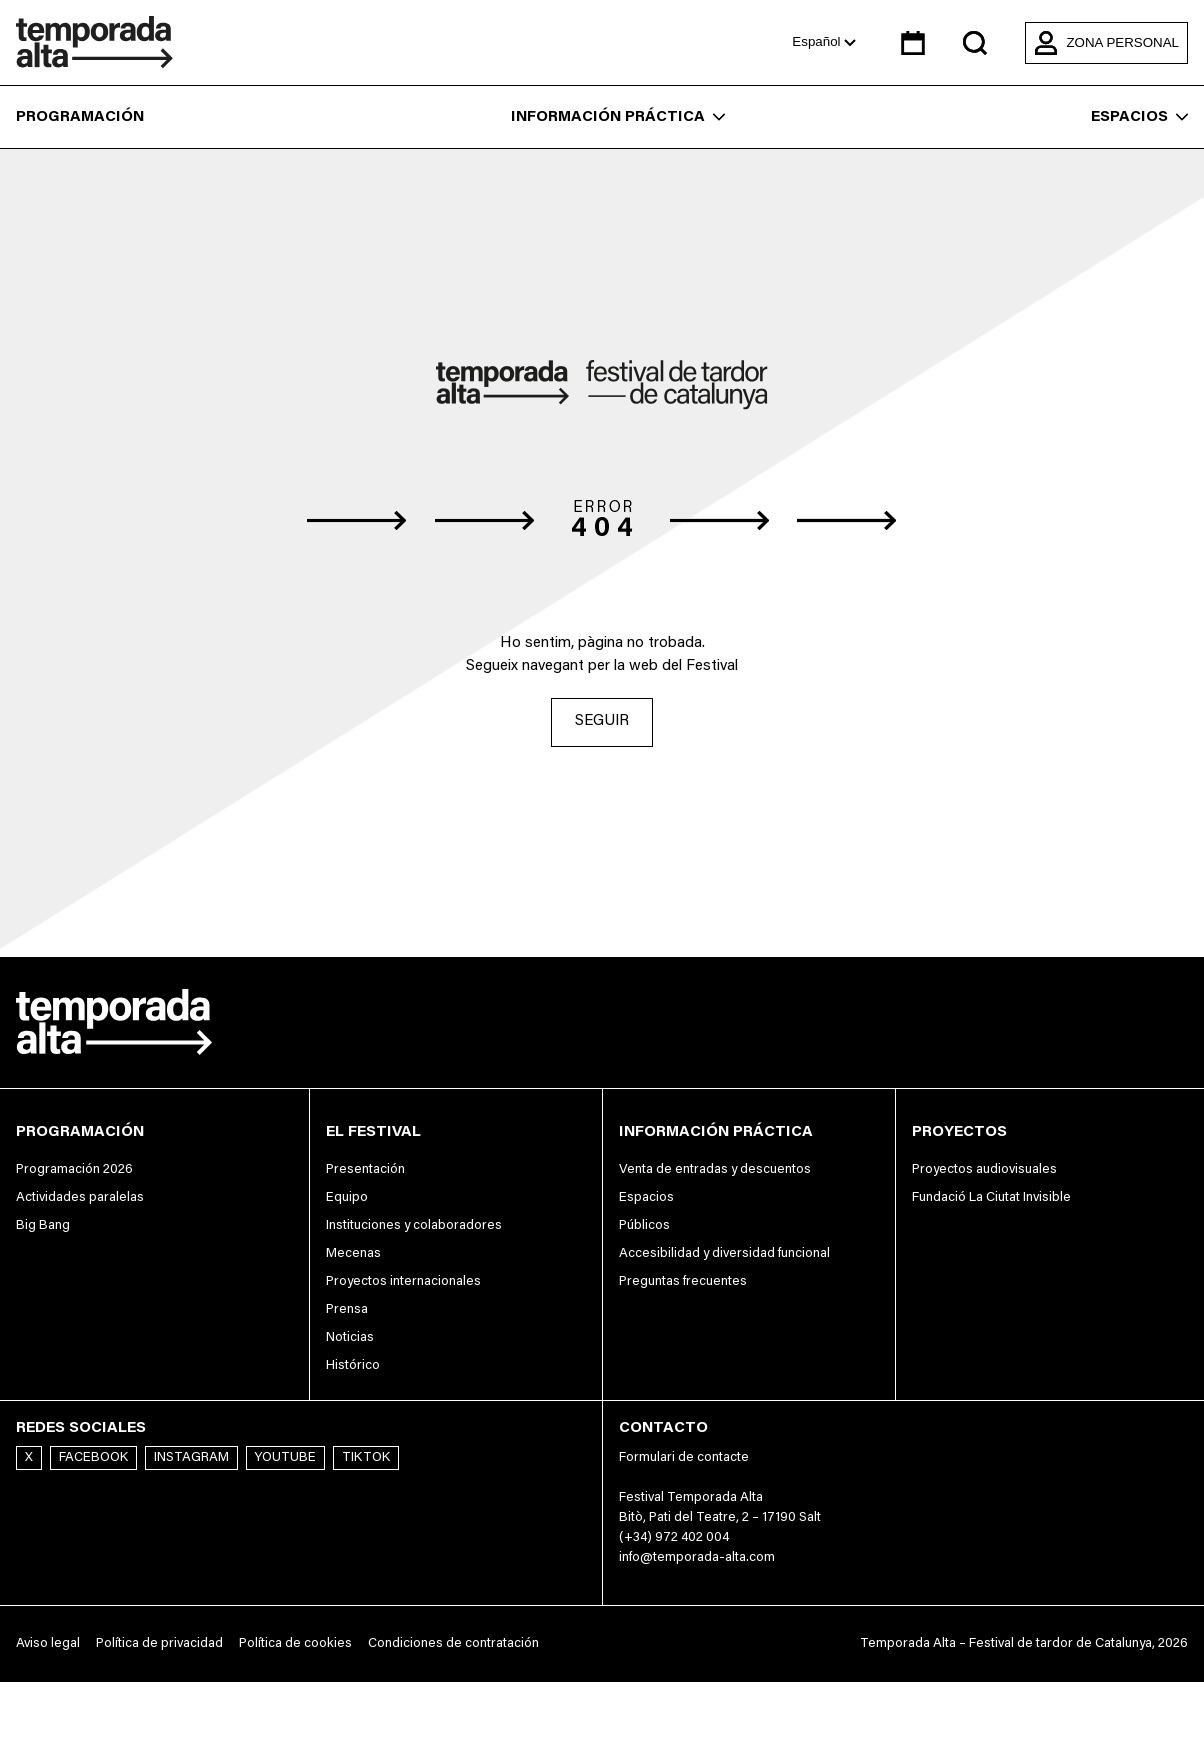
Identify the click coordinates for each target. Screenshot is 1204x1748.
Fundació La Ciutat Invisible (991, 1198)
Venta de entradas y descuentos (715, 1170)
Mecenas (353, 1254)
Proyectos (959, 1132)
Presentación (365, 1170)
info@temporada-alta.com (697, 1559)
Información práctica (618, 117)
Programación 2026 (74, 1170)
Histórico (353, 1366)
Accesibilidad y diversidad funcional (724, 1254)
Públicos (644, 1226)
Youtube (285, 1458)
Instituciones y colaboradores (414, 1226)
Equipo (347, 1198)
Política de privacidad (159, 1644)
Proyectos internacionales (403, 1282)
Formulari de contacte (684, 1458)
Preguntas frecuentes (683, 1282)
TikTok (366, 1458)
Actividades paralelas (80, 1198)
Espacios (1139, 117)
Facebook (93, 1458)
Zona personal (1106, 43)
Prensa (347, 1310)
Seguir (602, 722)
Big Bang (43, 1226)
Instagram (191, 1458)
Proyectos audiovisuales (984, 1170)
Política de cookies (295, 1644)
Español (824, 41)
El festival (373, 1132)
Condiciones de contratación (453, 1644)
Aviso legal (48, 1644)
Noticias (350, 1338)
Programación (80, 117)
